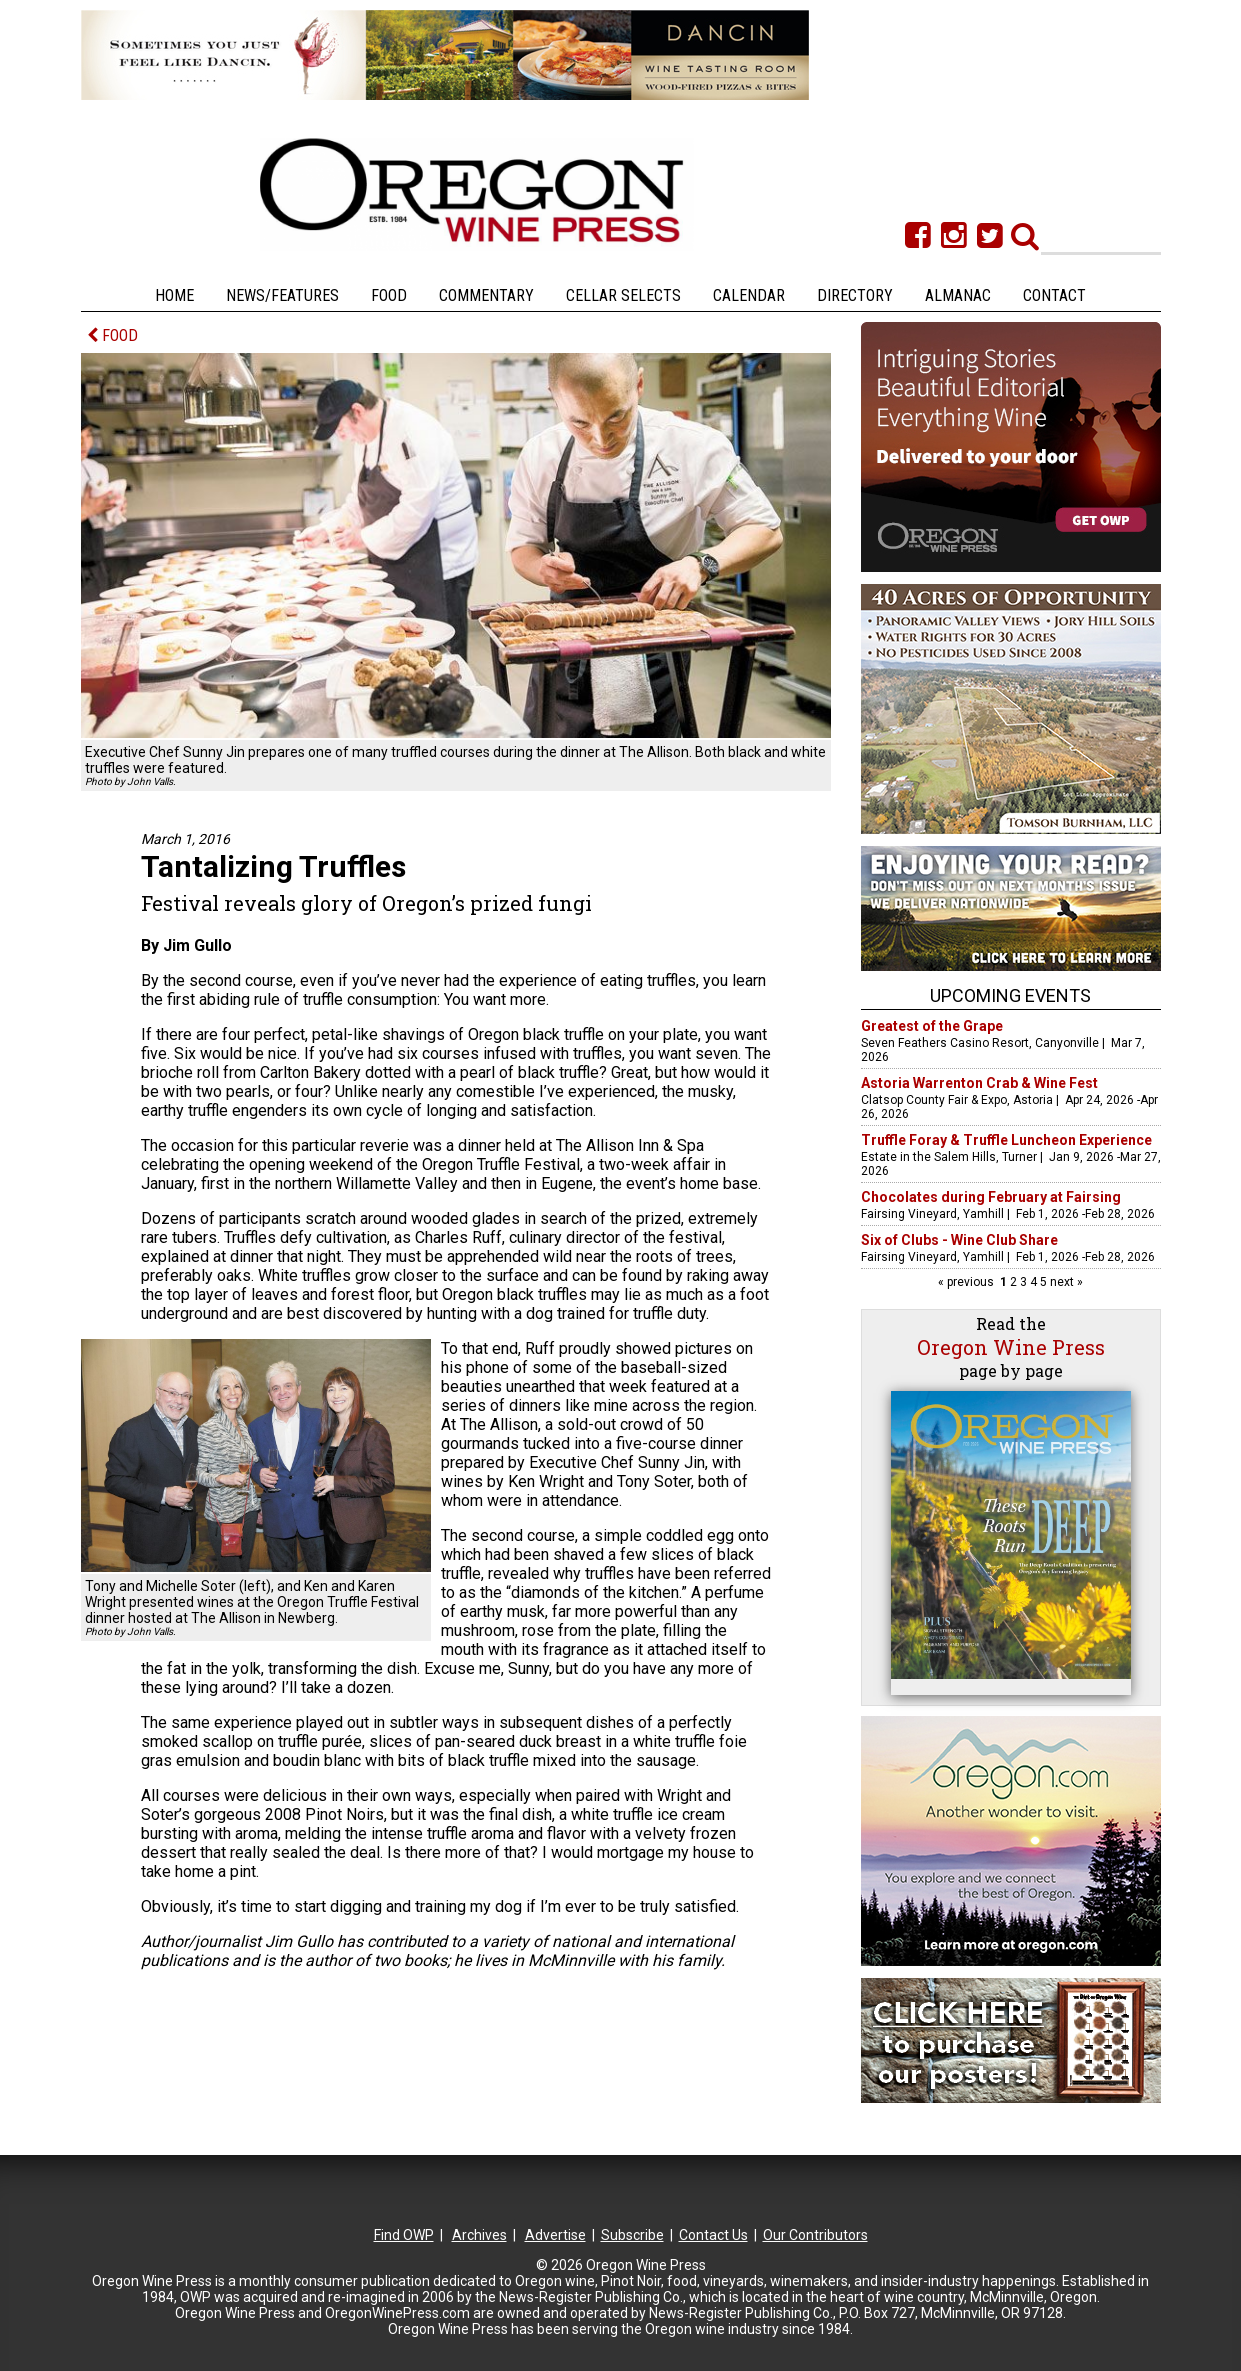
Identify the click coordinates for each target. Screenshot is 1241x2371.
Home (174, 295)
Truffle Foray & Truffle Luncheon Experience (1006, 1140)
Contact (1054, 295)
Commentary (486, 295)
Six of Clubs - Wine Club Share (959, 1240)
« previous (967, 1282)
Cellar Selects (623, 295)
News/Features (282, 295)
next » (1065, 1282)
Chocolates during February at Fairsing (991, 1197)
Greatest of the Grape (932, 1026)
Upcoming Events (1010, 995)
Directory (855, 295)
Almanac (958, 295)
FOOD (112, 335)
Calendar (749, 295)
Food (389, 295)
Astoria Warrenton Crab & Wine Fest (979, 1083)
